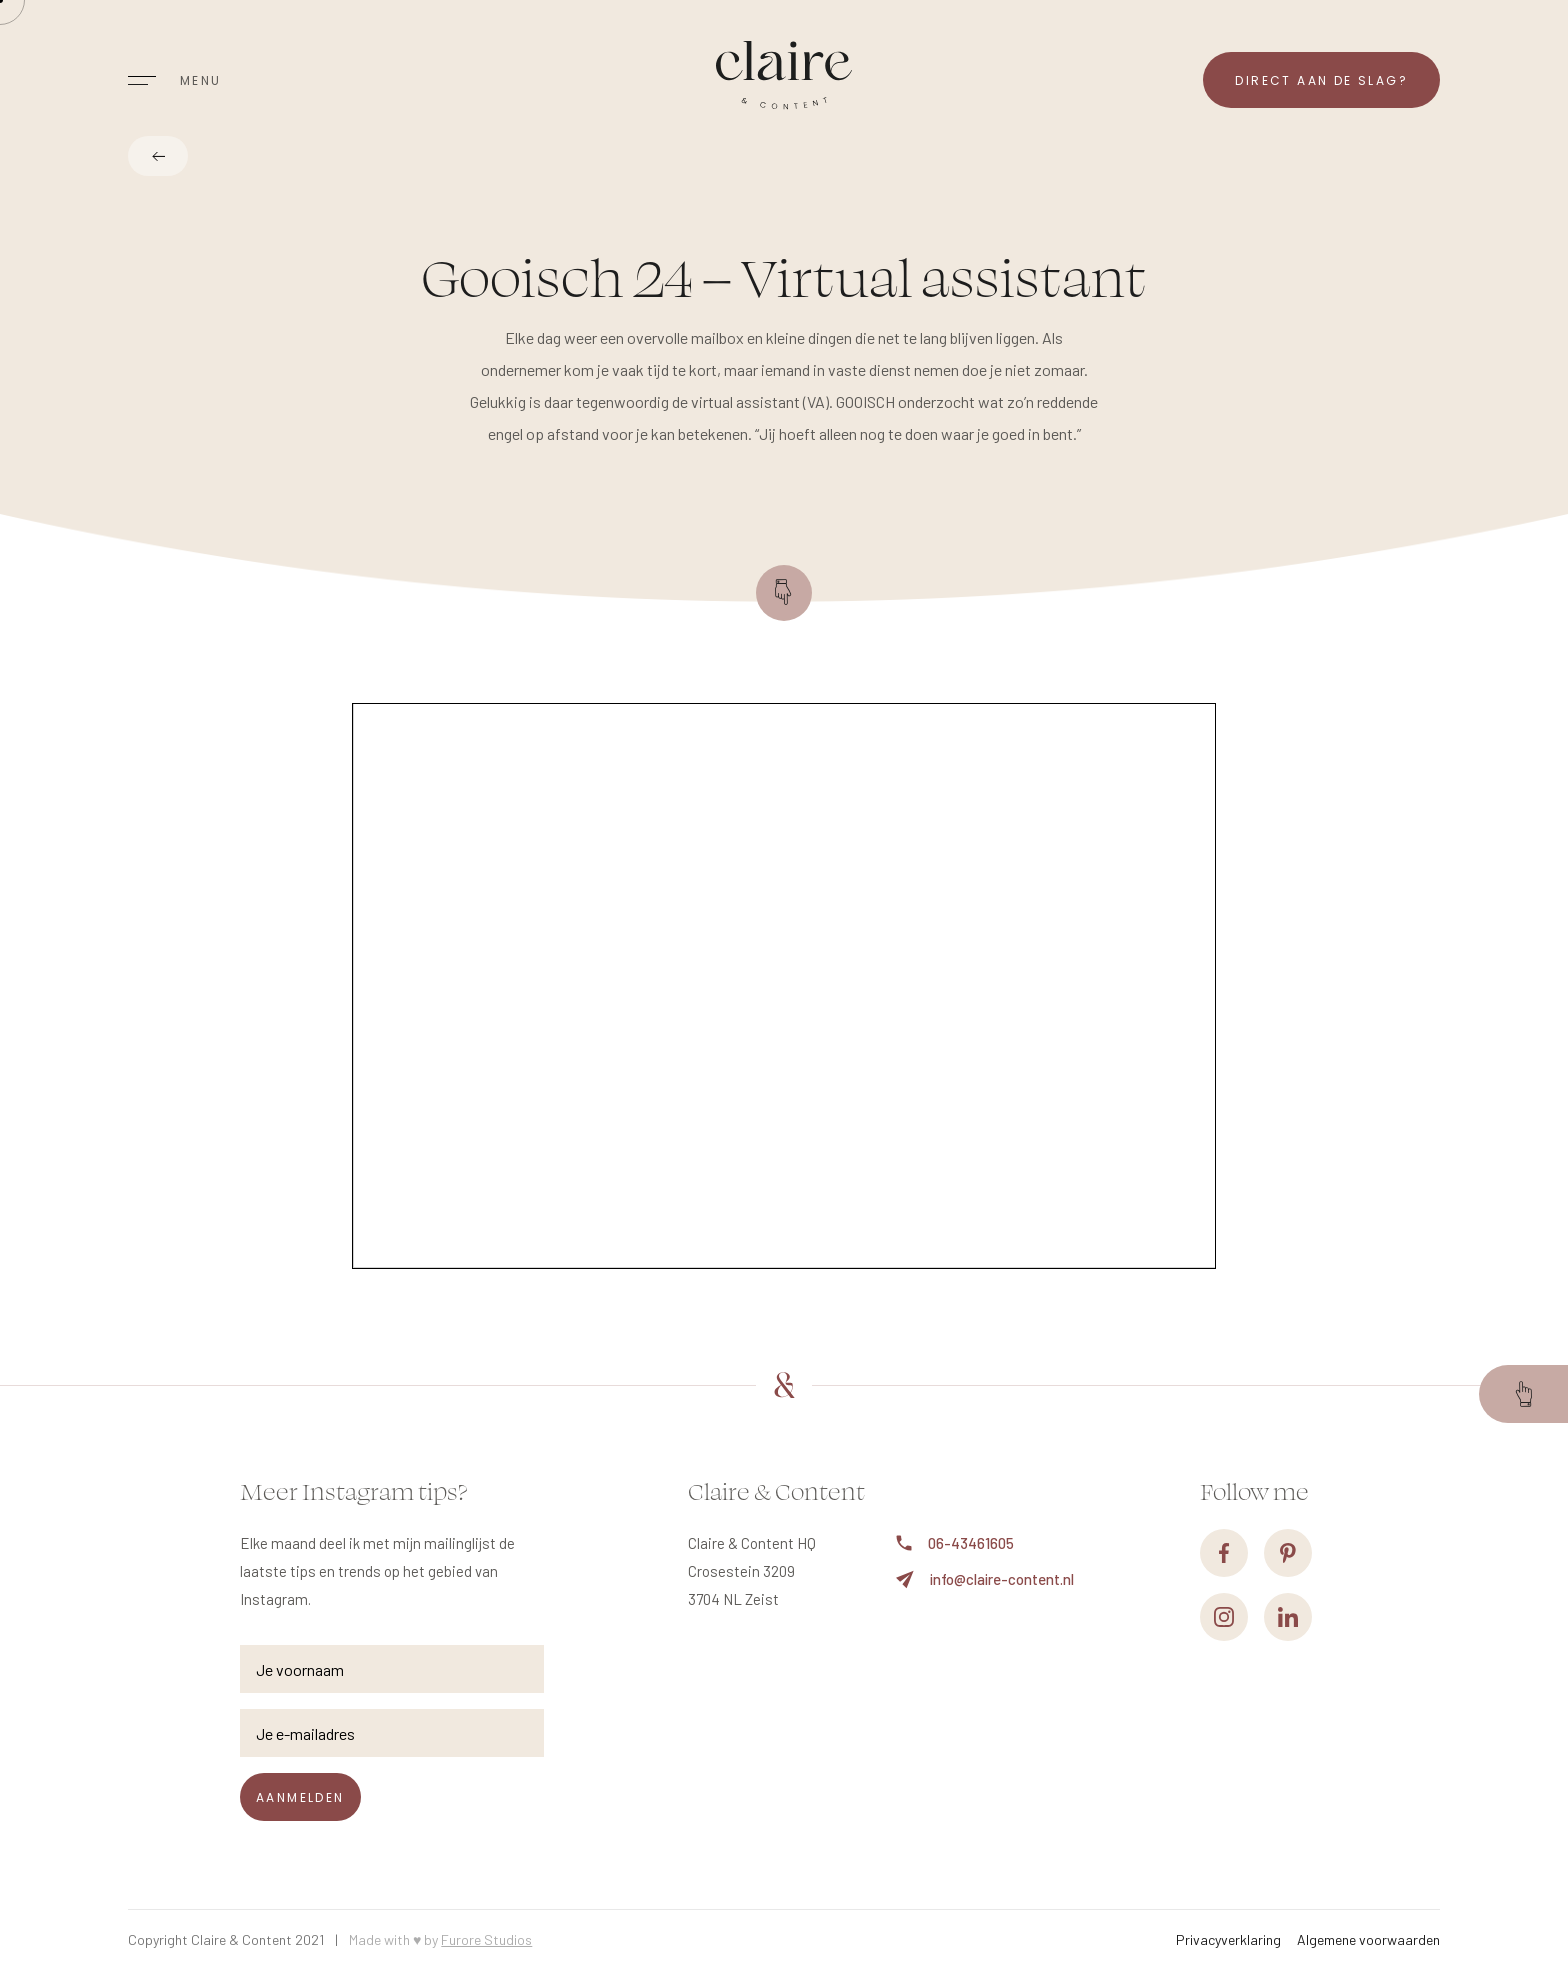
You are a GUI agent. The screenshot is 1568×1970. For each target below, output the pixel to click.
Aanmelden (300, 1797)
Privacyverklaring (1228, 1939)
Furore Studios (486, 1939)
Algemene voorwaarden (1368, 1939)
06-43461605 (955, 1543)
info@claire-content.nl (985, 1579)
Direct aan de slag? (1321, 80)
